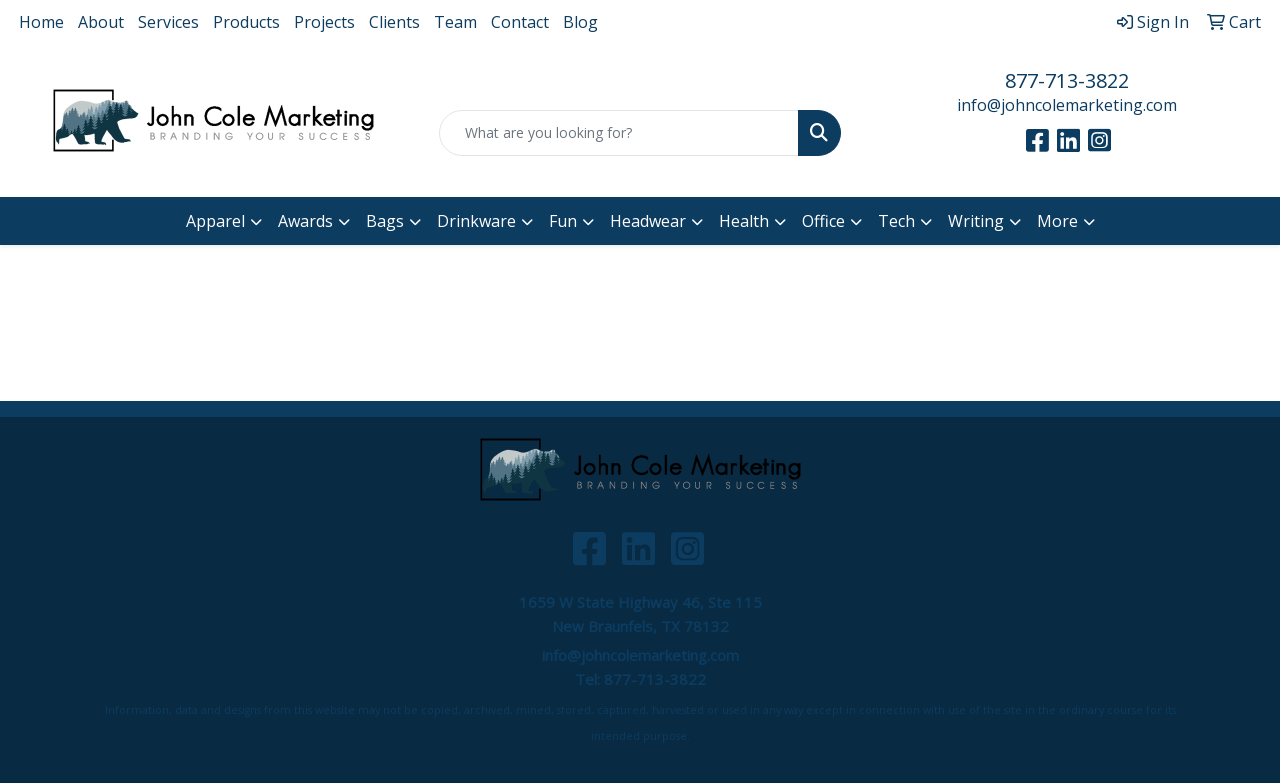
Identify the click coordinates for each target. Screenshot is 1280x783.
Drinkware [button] (476, 221)
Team (455, 22)
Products (246, 22)
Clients (394, 22)
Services (168, 22)
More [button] (1057, 221)
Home (41, 22)
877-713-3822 (1067, 80)
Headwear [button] (648, 221)
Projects (324, 22)
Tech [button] (896, 221)
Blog (580, 22)
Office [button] (823, 221)
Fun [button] (563, 221)
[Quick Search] (619, 133)
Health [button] (744, 221)
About (101, 22)
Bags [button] (385, 221)
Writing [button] (976, 221)
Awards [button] (305, 221)
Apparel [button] (215, 221)
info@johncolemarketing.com (1067, 105)
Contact (520, 22)
